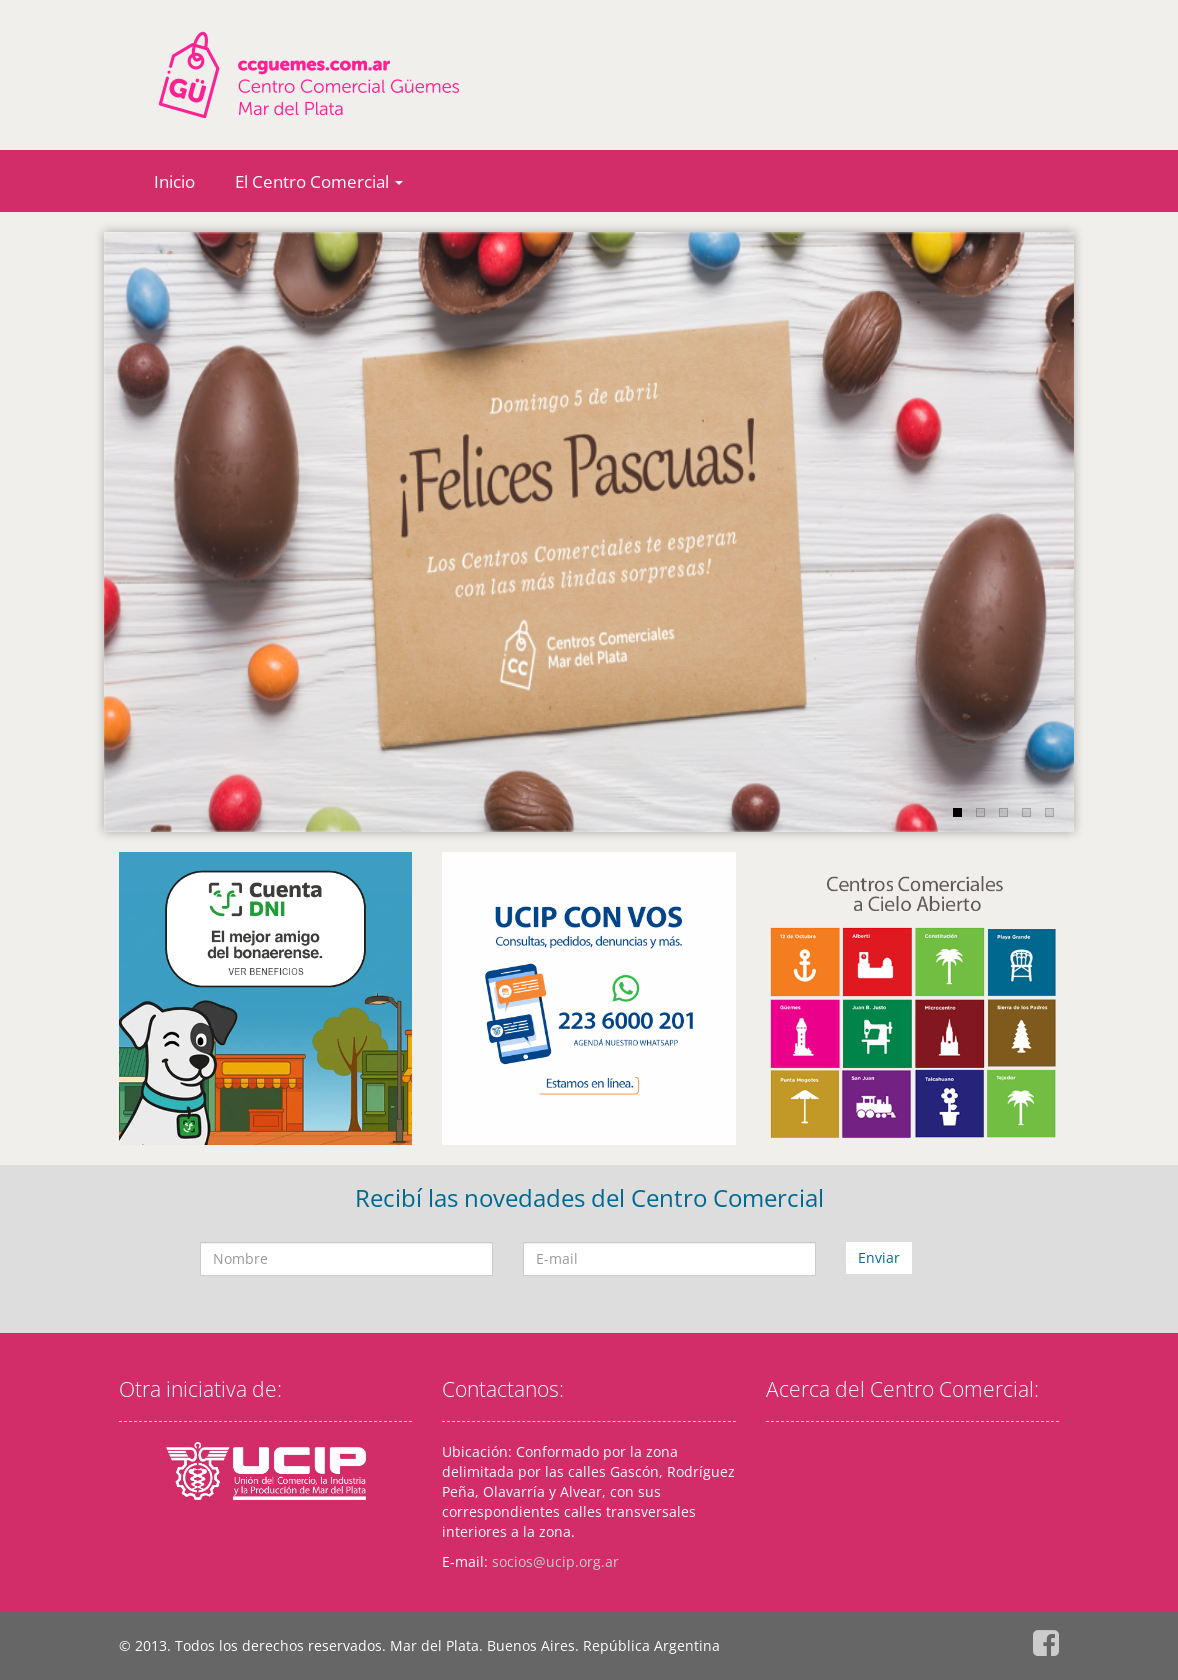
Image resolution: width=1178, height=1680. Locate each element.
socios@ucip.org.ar (555, 1561)
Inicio (174, 181)
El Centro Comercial (319, 181)
